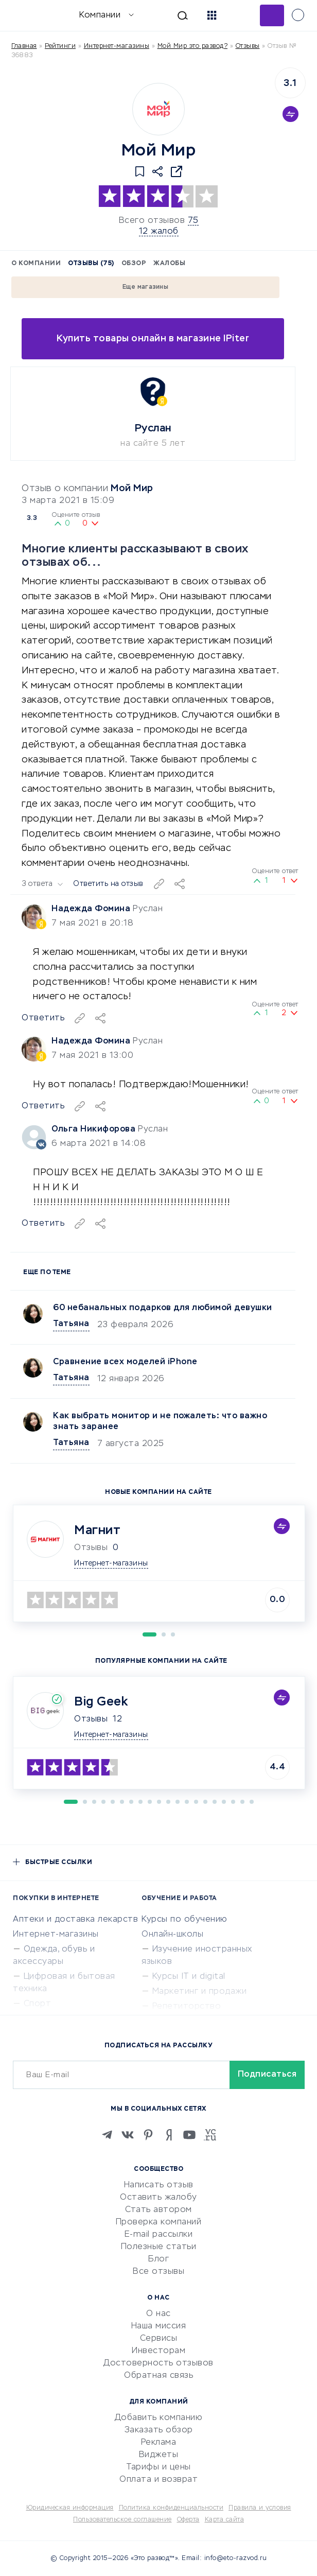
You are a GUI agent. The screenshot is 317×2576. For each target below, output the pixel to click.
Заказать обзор (159, 2430)
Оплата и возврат (158, 2480)
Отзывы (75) (91, 263)
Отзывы (91, 1719)
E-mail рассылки (159, 2235)
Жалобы (169, 263)
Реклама (159, 2443)
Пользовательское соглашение (122, 2520)
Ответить (43, 1224)
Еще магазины (145, 287)
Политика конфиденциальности (171, 2508)
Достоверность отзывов (158, 2363)
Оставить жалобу (158, 2198)
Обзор (134, 263)
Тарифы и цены (158, 2467)
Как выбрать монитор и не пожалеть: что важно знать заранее (160, 1421)
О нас (158, 2314)
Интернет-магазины (117, 46)
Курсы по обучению (184, 1920)
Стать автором (158, 2210)
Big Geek (101, 1702)
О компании (36, 263)
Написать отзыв (158, 2185)
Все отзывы (158, 2272)
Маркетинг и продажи (199, 1992)
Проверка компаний (159, 2222)
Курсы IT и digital (188, 1977)
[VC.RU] (210, 2134)
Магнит (97, 1530)
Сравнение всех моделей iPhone (125, 1362)
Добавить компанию (159, 2418)
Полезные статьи (159, 2247)
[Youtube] (189, 2134)
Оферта (188, 2520)
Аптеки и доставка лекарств (75, 1920)
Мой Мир (132, 488)
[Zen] (168, 2134)
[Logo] (158, 109)
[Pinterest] (148, 2134)
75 (193, 221)
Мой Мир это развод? (192, 46)
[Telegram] (107, 2134)
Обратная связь (158, 2376)
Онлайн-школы (172, 1934)
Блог (158, 2259)
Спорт (37, 2004)
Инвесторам (158, 2351)
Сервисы (159, 2339)
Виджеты (159, 2455)
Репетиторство (186, 2007)
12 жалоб (159, 232)
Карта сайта (224, 2520)
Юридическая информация (70, 2508)
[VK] (127, 2134)
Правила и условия (259, 2508)
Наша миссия (158, 2326)
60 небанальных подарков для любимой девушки (162, 1308)
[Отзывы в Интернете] (24, 14)
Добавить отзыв (272, 15)
